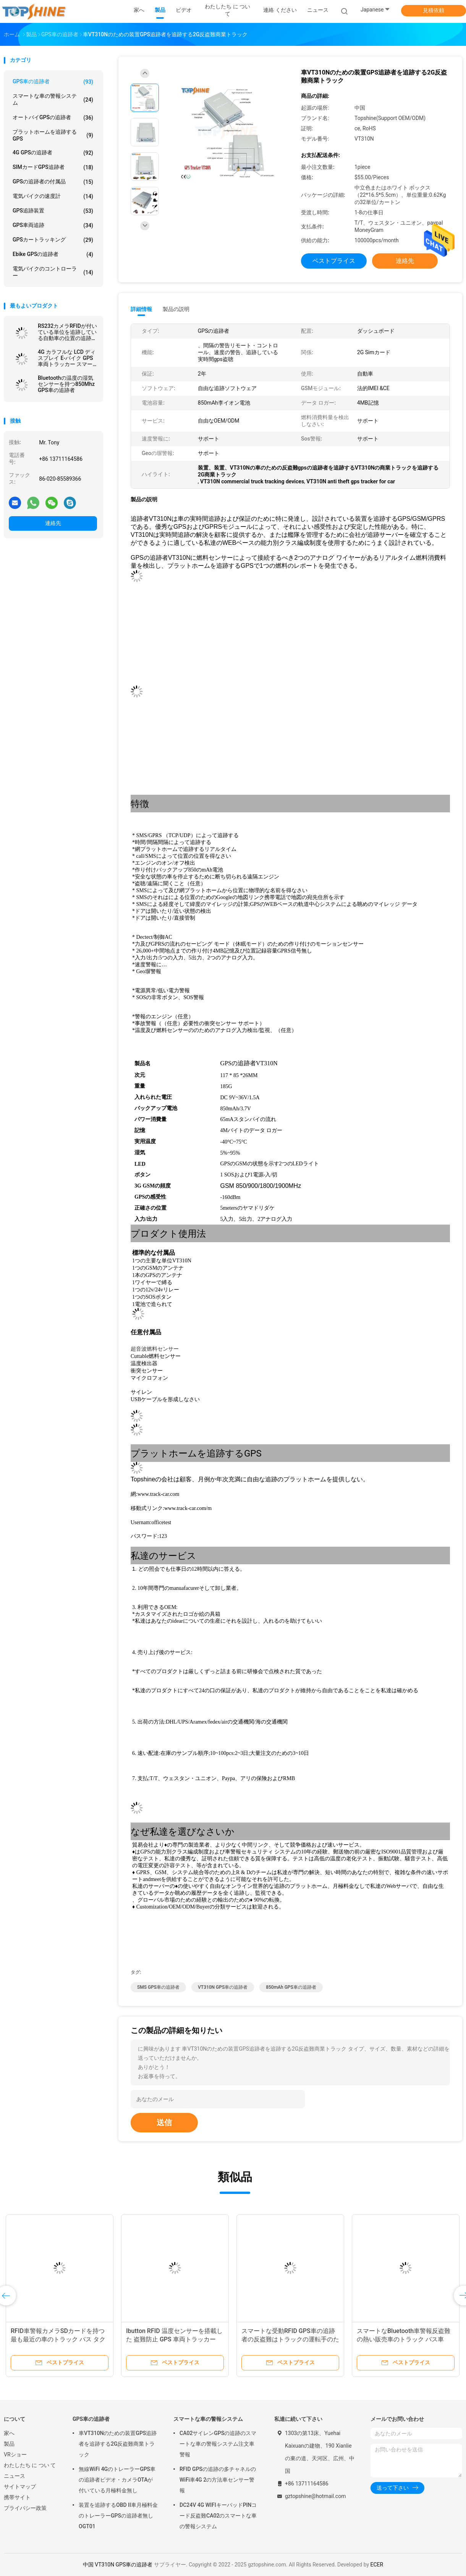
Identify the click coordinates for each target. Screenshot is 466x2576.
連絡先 (53, 523)
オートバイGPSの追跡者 (53, 118)
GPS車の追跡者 (53, 82)
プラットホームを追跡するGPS (53, 135)
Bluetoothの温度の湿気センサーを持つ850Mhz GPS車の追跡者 (66, 384)
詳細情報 (141, 309)
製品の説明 (176, 309)
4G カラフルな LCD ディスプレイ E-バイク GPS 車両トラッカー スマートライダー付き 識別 (66, 358)
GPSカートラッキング (53, 240)
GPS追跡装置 (53, 211)
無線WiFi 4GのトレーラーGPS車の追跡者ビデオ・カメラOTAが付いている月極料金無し (117, 2479)
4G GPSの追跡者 (53, 153)
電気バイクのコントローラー (53, 272)
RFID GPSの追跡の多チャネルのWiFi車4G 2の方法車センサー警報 (218, 2479)
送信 (164, 2122)
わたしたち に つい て (30, 2465)
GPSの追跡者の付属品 (53, 182)
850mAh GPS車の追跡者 (291, 1987)
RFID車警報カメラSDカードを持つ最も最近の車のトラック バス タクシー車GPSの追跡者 (58, 2339)
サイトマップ (20, 2487)
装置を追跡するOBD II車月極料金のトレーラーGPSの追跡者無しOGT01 (118, 2515)
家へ (9, 2433)
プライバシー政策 (25, 2508)
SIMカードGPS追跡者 (53, 167)
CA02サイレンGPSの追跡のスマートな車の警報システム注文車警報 (218, 2444)
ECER (377, 2564)
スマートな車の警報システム (53, 99)
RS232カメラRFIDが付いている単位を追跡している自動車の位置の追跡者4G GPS (67, 332)
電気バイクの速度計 (53, 196)
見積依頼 (433, 10)
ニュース (14, 2476)
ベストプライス (333, 260)
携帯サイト (17, 2497)
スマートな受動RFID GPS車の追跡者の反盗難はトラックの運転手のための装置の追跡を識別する (290, 2339)
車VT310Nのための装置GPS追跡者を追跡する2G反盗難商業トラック (118, 2444)
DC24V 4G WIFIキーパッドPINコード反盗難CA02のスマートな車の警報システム (218, 2515)
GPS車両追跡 (53, 225)
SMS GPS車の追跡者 (158, 1987)
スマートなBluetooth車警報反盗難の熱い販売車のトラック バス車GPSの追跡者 (403, 2339)
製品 (9, 2444)
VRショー (15, 2454)
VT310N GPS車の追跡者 (223, 1987)
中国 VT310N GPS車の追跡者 (118, 2564)
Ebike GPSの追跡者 (53, 254)
